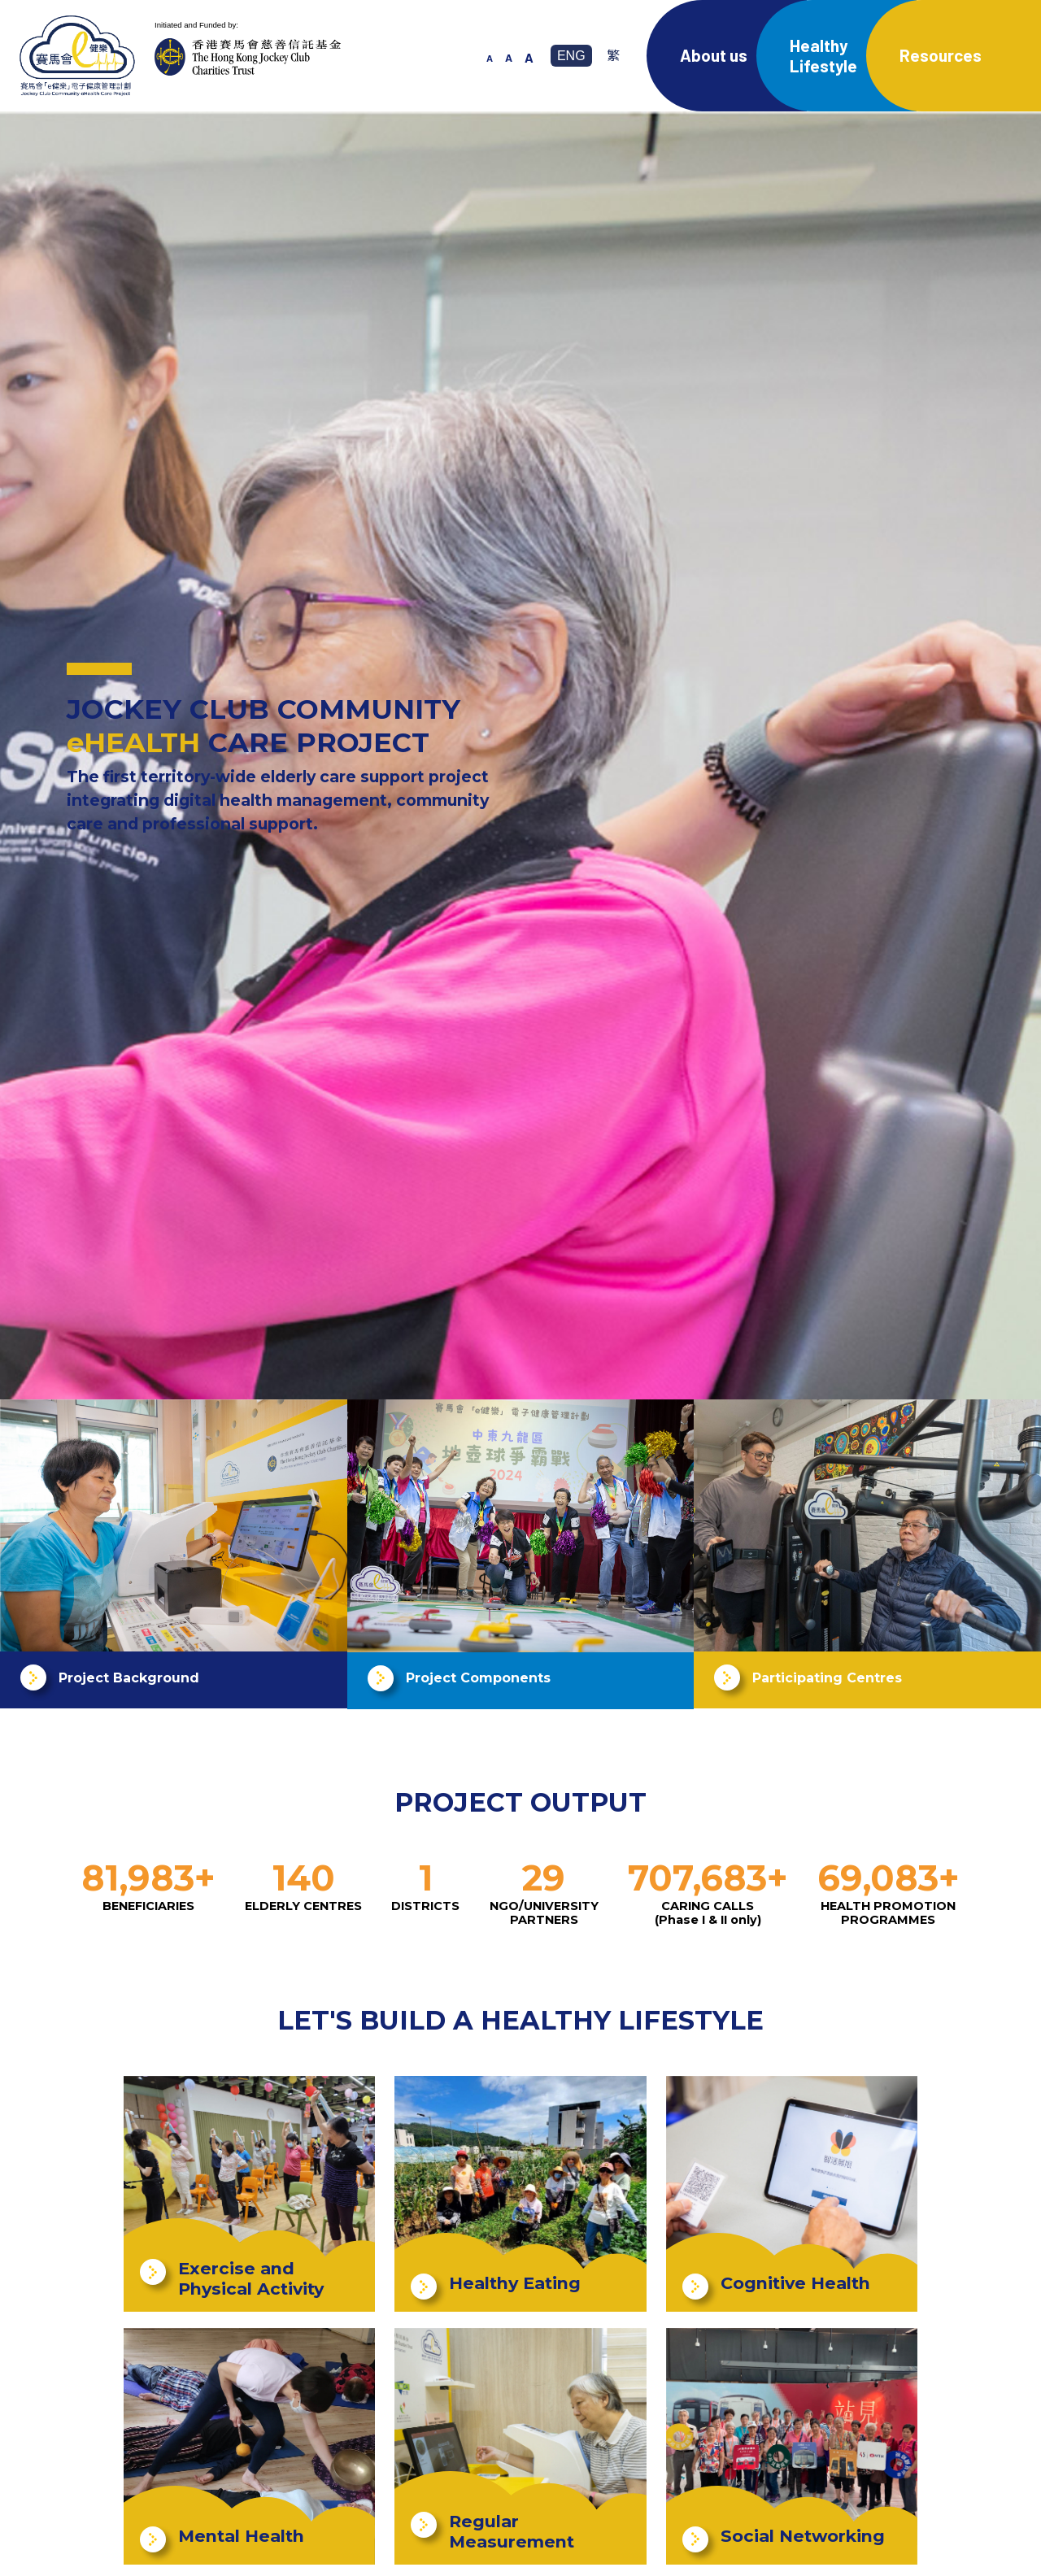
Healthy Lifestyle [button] (823, 55)
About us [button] (713, 55)
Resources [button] (940, 55)
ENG (571, 56)
